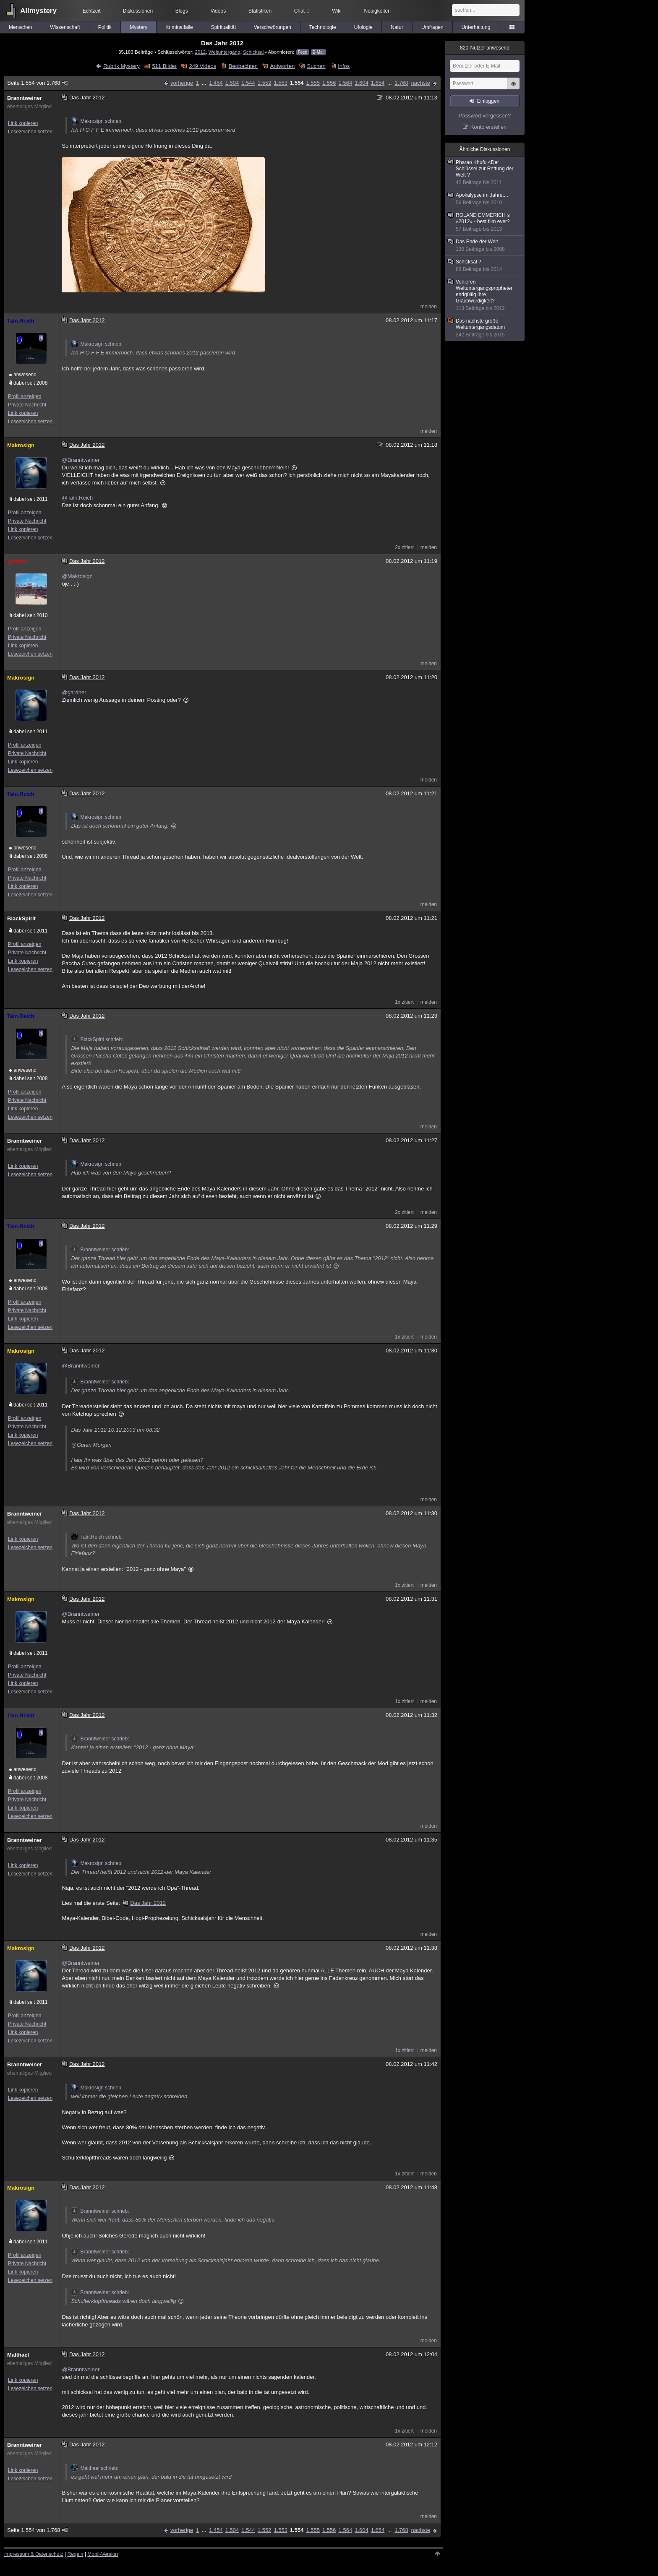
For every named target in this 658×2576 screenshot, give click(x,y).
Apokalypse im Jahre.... (485, 199)
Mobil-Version (102, 2554)
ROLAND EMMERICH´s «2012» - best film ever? (485, 222)
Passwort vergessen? (485, 115)
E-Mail (318, 52)
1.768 (401, 83)
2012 (200, 52)
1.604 (361, 83)
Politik (105, 27)
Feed (303, 52)
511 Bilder (164, 66)
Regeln (76, 2554)
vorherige (181, 83)
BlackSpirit (21, 918)
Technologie (322, 27)
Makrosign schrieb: (97, 121)
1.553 (280, 83)
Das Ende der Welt (485, 246)
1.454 (216, 83)
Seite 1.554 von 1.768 (37, 83)
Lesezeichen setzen (30, 132)
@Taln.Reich (77, 498)
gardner (17, 561)
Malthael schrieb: (94, 2468)
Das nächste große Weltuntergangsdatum (485, 328)
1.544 (248, 83)
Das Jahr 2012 (144, 1903)
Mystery (138, 27)
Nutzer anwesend (484, 48)
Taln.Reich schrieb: (97, 1537)
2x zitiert (404, 547)
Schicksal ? (485, 266)
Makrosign (20, 445)
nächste (420, 83)
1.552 (265, 83)
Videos (218, 11)
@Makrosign (77, 576)
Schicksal (253, 52)
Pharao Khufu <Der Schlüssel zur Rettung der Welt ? (485, 172)
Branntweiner (24, 98)
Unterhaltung (476, 27)
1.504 (232, 83)
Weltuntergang (224, 52)
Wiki (337, 11)
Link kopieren (23, 123)
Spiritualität (223, 27)
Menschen (20, 27)
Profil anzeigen (24, 396)
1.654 (378, 83)
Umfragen (432, 27)
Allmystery (38, 11)
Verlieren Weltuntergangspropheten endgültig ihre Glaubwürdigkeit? (485, 295)
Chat (301, 11)
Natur (397, 27)
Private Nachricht (27, 405)
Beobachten (243, 66)
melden (428, 307)
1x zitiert (404, 1002)
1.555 (313, 83)
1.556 (329, 83)
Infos (344, 66)
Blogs (181, 11)
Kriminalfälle (179, 27)
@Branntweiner (80, 460)
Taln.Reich (20, 321)
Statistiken (260, 11)
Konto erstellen (488, 127)
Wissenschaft (65, 27)
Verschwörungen (272, 27)
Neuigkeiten (377, 11)
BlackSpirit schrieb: (97, 1039)
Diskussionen (138, 11)
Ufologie (363, 27)
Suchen (316, 66)
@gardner (74, 692)
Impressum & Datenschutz (33, 2554)
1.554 (297, 83)
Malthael (18, 2355)
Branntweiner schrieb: (100, 1250)
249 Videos (202, 66)
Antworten (282, 66)
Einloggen (488, 101)
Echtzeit (92, 11)
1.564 (345, 83)
